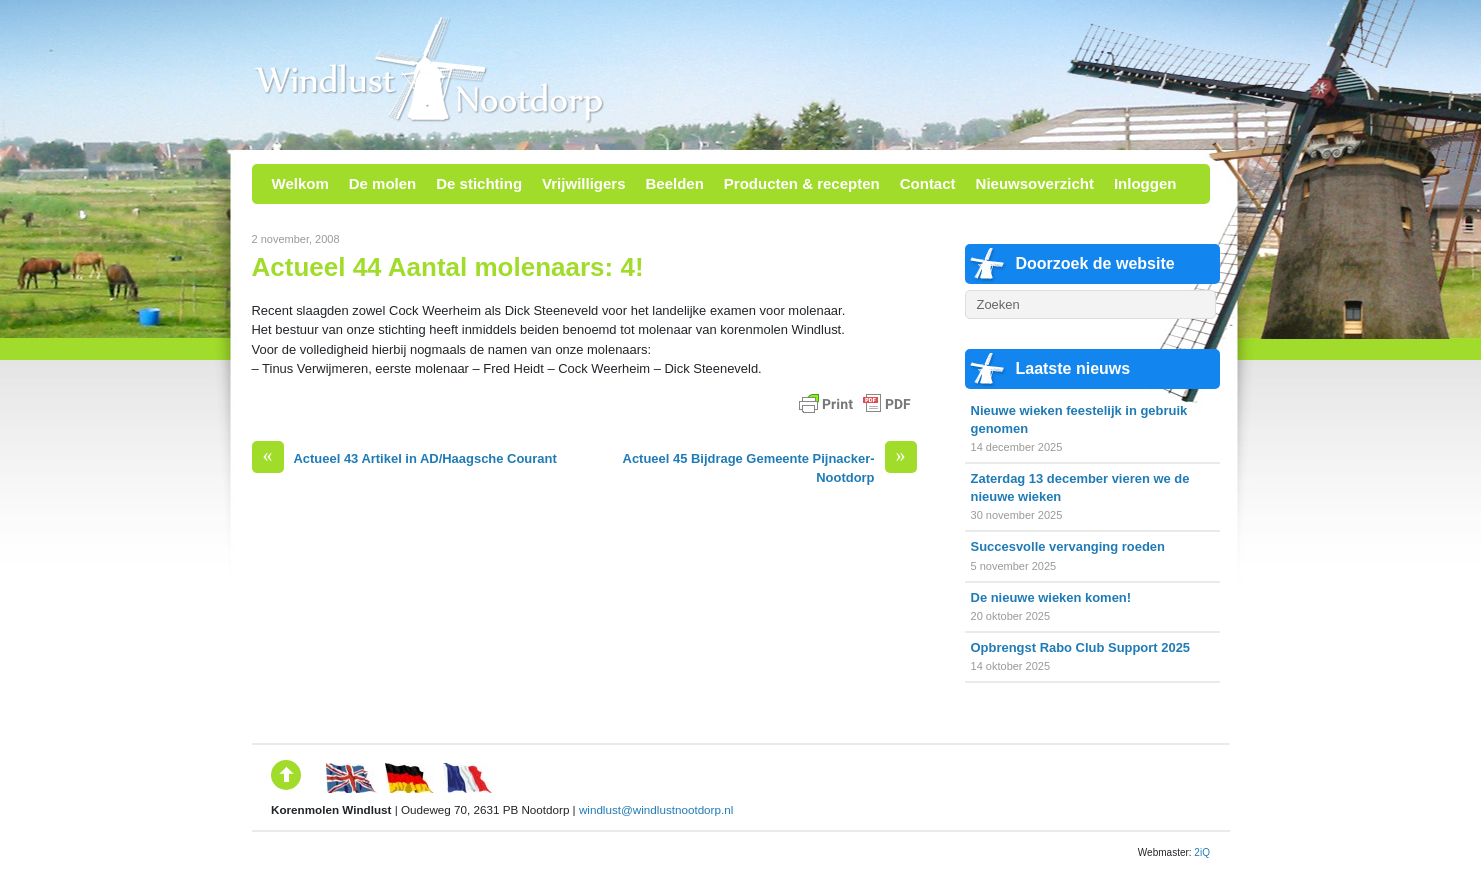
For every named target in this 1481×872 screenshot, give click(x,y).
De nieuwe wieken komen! (1051, 597)
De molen (383, 183)
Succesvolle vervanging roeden (1068, 546)
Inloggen (1145, 183)
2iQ (1202, 852)
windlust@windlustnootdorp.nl (656, 809)
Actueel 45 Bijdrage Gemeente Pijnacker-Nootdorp (770, 467)
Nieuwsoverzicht (1035, 183)
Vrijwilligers (583, 183)
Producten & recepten (802, 183)
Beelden (674, 183)
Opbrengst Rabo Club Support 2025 (1081, 647)
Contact (928, 183)
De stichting (479, 183)
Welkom (300, 183)
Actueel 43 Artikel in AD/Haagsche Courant (404, 458)
